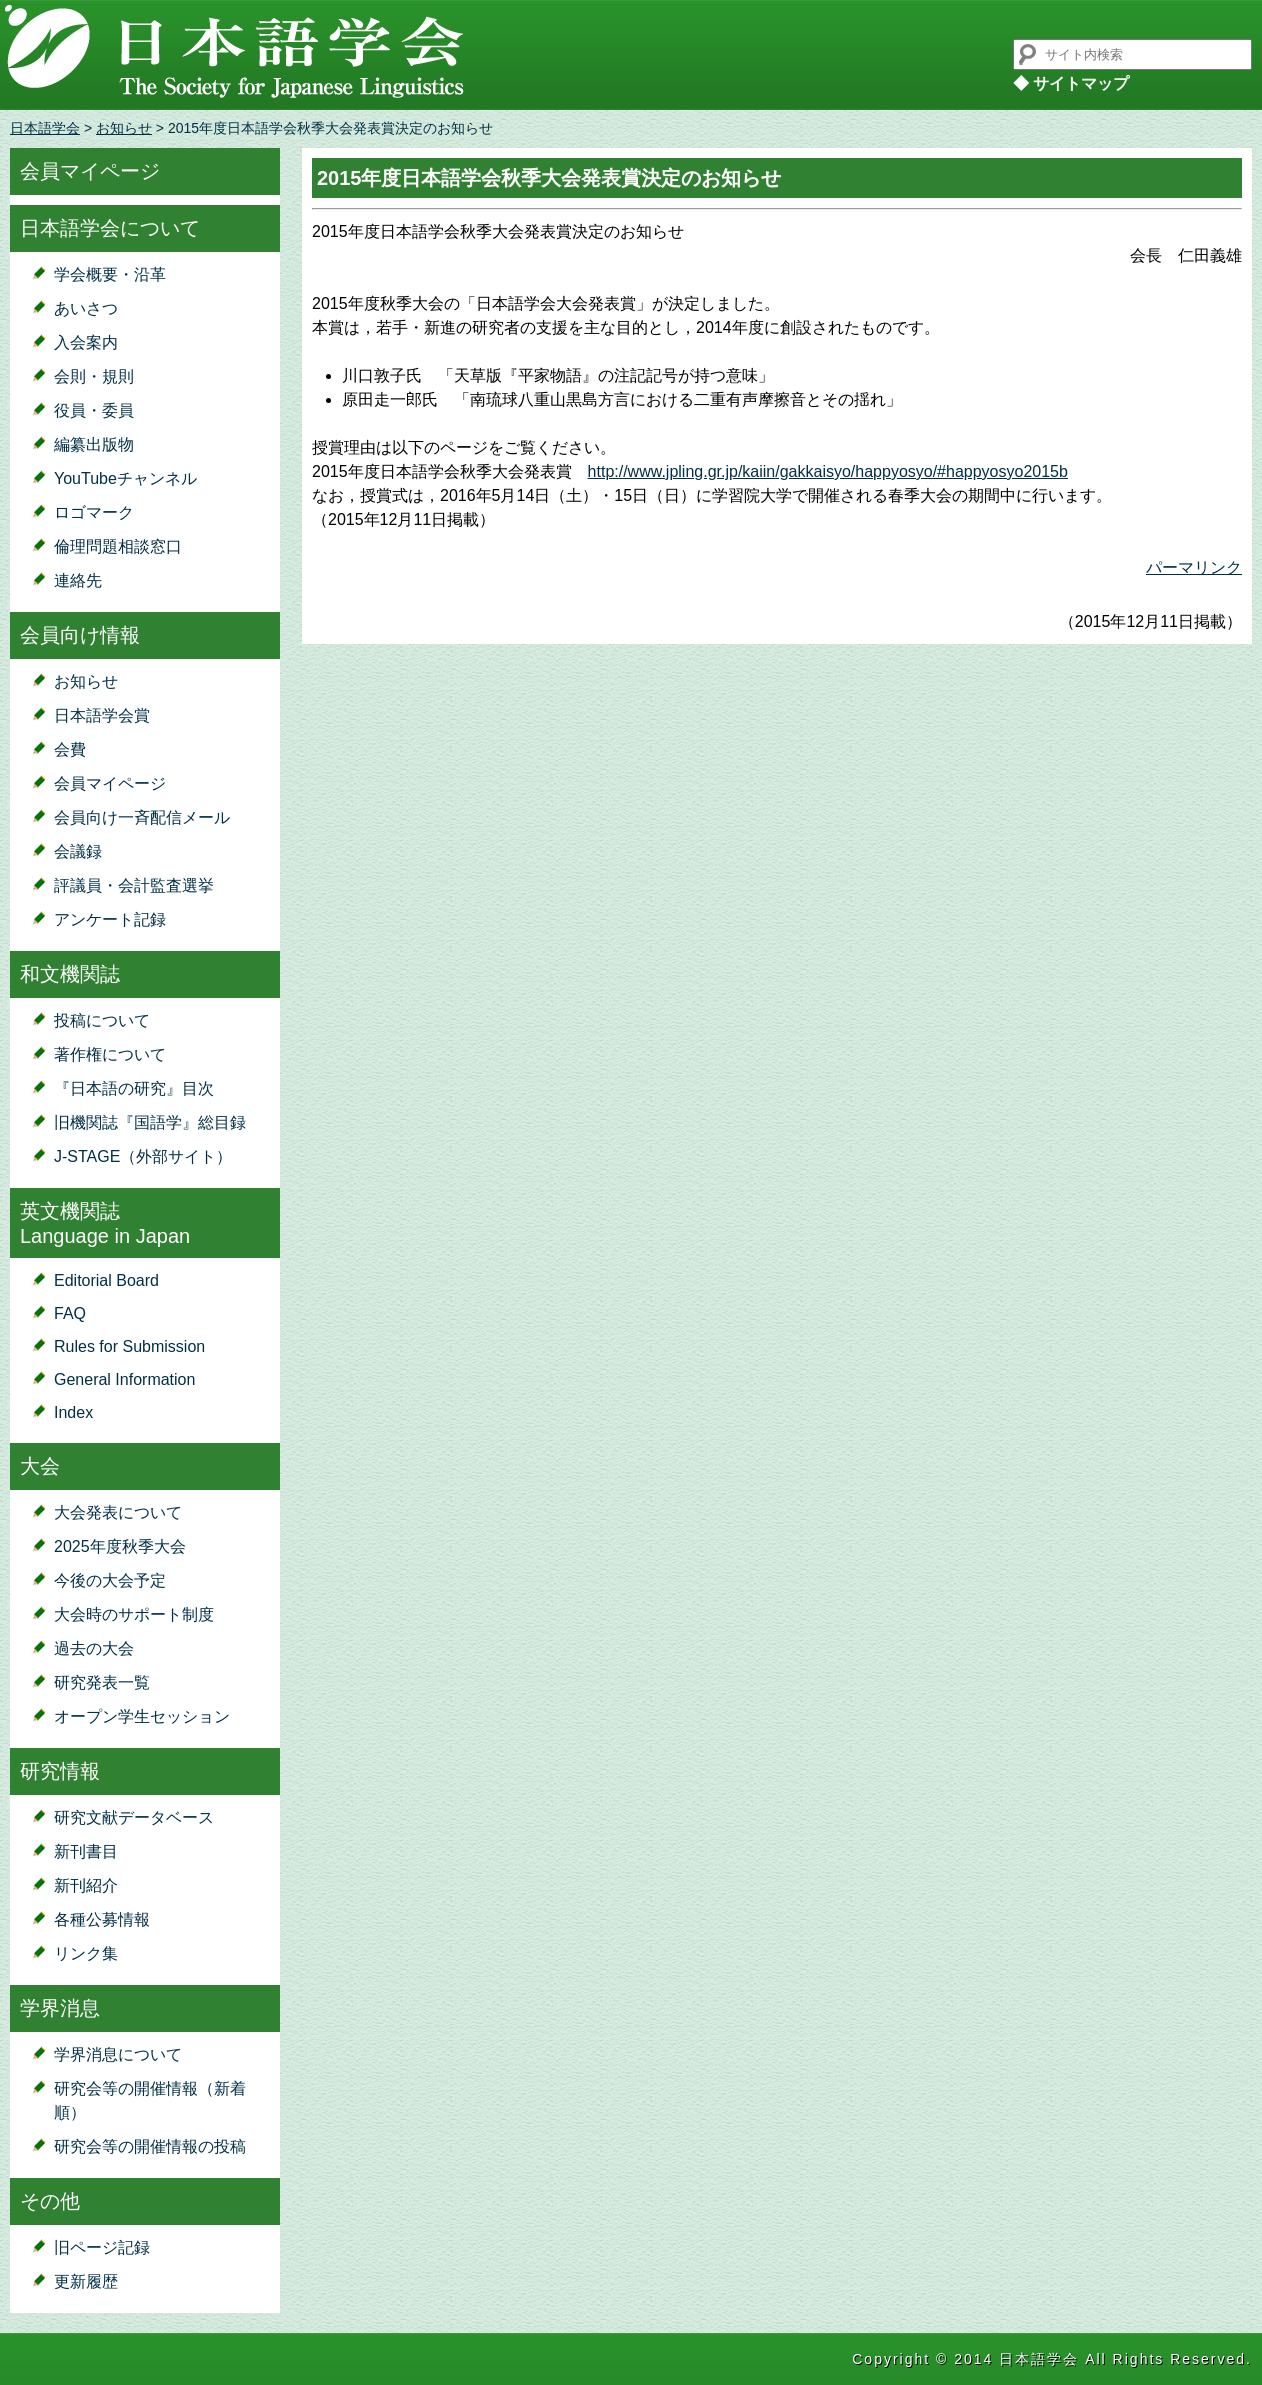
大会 (40, 1466)
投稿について (102, 1020)
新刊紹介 (86, 1885)
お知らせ (124, 128)
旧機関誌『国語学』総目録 (150, 1122)
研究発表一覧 (102, 1682)
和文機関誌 (70, 974)
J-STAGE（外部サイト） (143, 1156)
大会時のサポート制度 (134, 1614)
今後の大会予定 (110, 1580)
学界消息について (118, 2054)
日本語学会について (110, 228)
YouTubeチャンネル (125, 478)
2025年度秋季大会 (120, 1546)
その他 (50, 2201)
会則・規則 (94, 376)
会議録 (78, 851)
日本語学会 (45, 128)
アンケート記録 (110, 919)
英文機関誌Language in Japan (105, 1223)
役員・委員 (94, 410)
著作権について (110, 1054)
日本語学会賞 (102, 715)
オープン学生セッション (142, 1716)
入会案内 (86, 342)
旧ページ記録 (102, 2247)
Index (73, 1412)
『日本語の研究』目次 (134, 1088)
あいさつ (86, 308)
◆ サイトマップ (1071, 83)
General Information (124, 1379)
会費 (70, 749)
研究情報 (60, 1771)
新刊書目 (86, 1851)
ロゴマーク (94, 512)
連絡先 (78, 580)
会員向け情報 (80, 635)
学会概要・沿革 (110, 274)
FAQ (70, 1313)
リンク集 (86, 1953)
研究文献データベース (134, 1817)
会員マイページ (90, 171)
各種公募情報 (102, 1919)
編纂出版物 (94, 444)
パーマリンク (1194, 567)
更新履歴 (86, 2281)
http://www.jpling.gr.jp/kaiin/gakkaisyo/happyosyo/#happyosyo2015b (828, 471)
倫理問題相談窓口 (118, 546)
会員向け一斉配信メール (142, 817)
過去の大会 (94, 1648)
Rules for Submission (129, 1346)
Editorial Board (106, 1280)
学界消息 (60, 2008)
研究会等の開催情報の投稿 (150, 2146)
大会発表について (118, 1512)
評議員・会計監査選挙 (134, 885)
